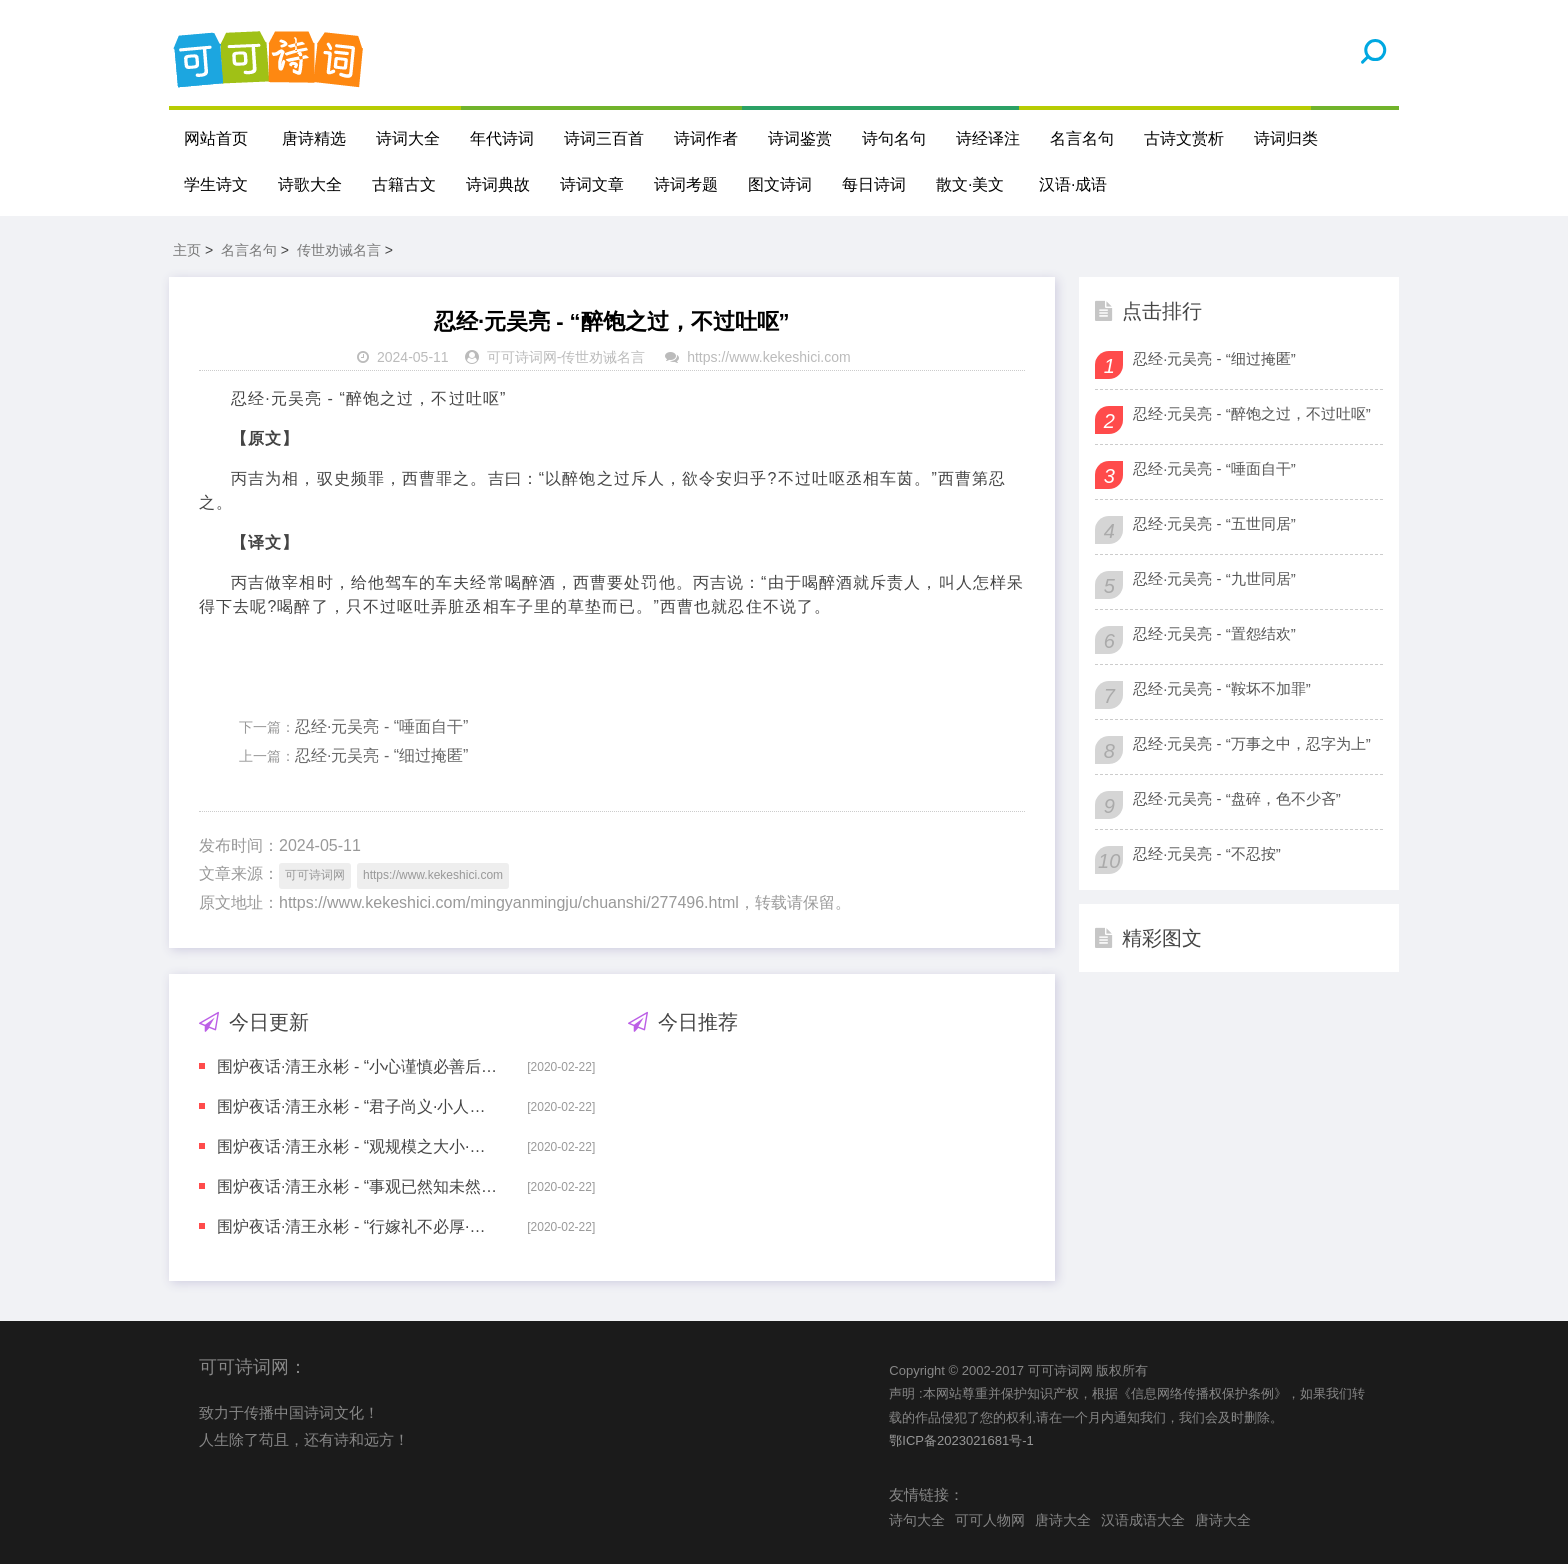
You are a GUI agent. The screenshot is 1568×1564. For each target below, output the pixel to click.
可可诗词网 (522, 357)
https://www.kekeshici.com (768, 357)
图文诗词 (780, 184)
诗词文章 (592, 184)
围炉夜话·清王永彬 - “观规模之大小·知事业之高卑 (358, 1146)
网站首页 (216, 138)
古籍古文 (404, 184)
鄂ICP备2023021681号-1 (961, 1440)
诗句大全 (917, 1520)
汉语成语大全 (1143, 1520)
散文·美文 (970, 184)
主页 (187, 250)
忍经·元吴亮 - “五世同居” (1214, 523)
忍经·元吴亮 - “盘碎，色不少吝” (1237, 798)
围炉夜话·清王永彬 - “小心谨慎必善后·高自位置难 (358, 1066)
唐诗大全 (1063, 1520)
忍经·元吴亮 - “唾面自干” (381, 726)
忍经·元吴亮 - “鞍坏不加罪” (1222, 688)
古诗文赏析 (1184, 138)
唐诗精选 (314, 138)
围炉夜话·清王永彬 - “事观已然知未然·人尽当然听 (358, 1186)
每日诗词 (874, 184)
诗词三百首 (604, 138)
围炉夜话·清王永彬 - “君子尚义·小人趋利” (358, 1106)
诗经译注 (988, 138)
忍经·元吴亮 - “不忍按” (1207, 853)
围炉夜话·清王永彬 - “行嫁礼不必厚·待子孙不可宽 (358, 1226)
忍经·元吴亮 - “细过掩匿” (381, 755)
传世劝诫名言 (339, 250)
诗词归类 (1286, 138)
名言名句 (1082, 138)
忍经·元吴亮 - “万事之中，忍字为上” (1252, 743)
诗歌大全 (310, 184)
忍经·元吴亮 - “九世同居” (1214, 578)
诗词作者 (706, 138)
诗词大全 (408, 138)
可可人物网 (990, 1520)
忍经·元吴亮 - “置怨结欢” (1214, 633)
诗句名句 (894, 138)
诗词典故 (498, 184)
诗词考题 (686, 184)
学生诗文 (216, 184)
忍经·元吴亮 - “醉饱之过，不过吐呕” (1252, 413)
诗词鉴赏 (800, 138)
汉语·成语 (1073, 184)
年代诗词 (502, 138)
